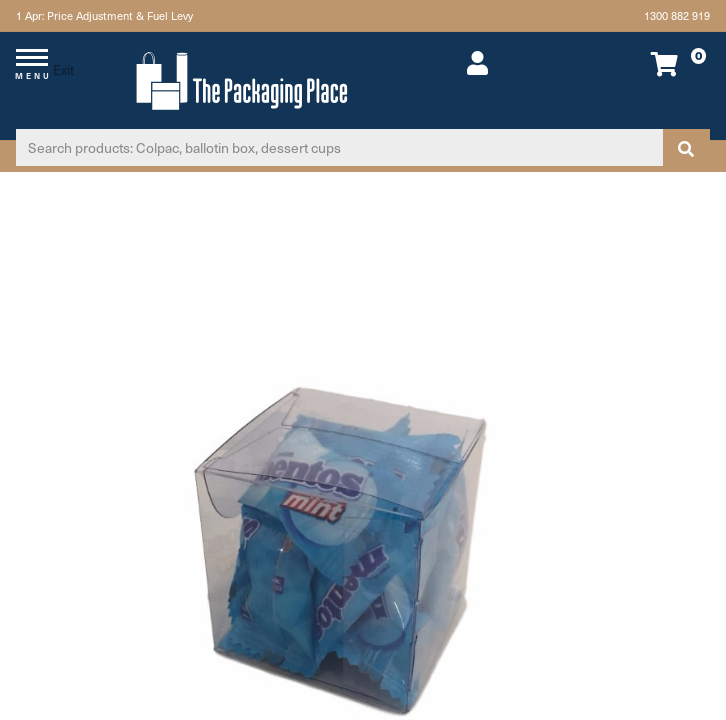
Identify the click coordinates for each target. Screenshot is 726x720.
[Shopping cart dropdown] (644, 63)
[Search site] (686, 147)
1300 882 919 (677, 15)
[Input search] (339, 147)
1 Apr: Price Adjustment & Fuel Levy (104, 15)
